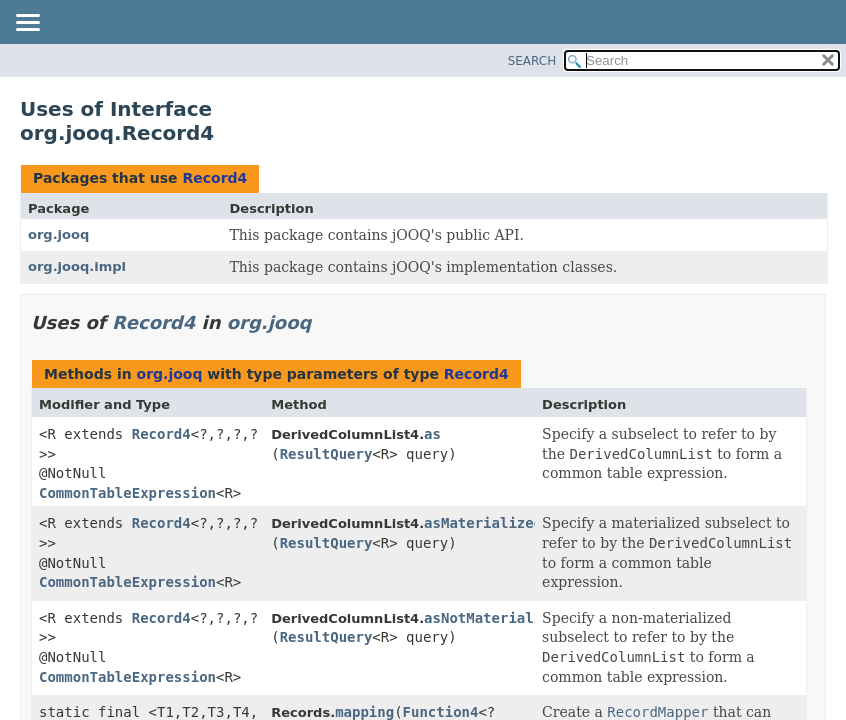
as (432, 434)
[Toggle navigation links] (27, 24)
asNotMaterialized (495, 618)
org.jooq (58, 234)
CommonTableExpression (127, 493)
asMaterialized (483, 523)
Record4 (214, 178)
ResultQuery (326, 454)
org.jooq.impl (77, 266)
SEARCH (532, 61)
